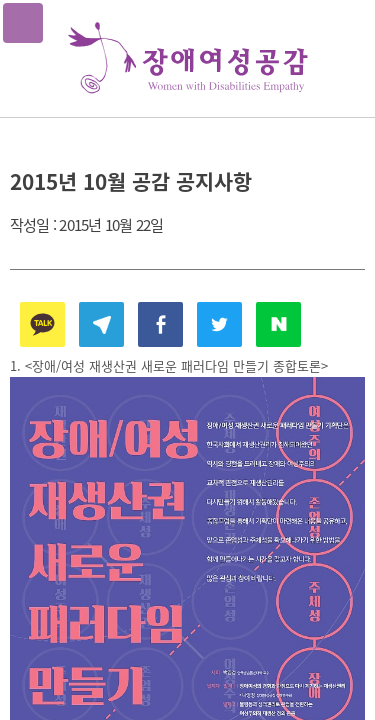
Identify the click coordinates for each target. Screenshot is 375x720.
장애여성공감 (188, 58)
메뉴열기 (23, 23)
